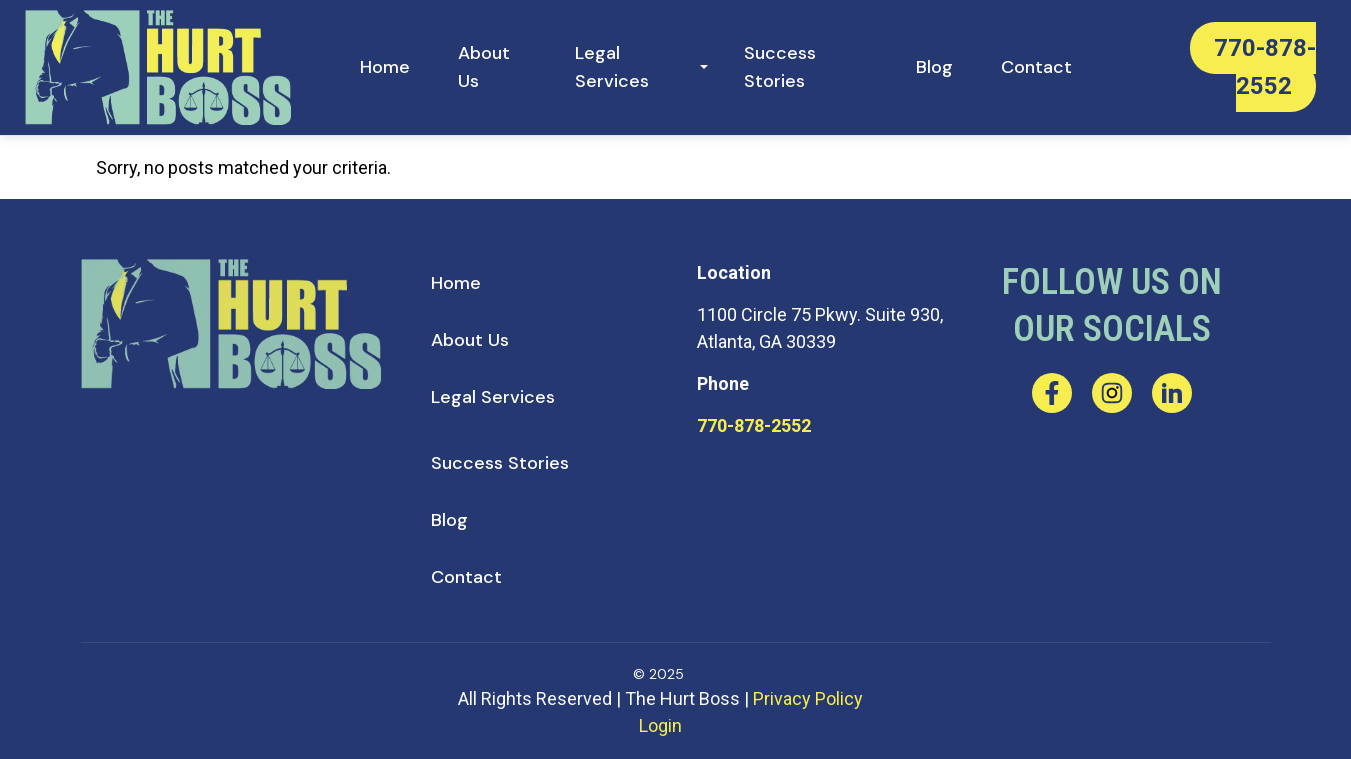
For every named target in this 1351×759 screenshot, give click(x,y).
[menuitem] (385, 67)
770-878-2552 (754, 425)
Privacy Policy (808, 698)
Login (660, 725)
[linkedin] (1172, 393)
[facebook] (1052, 393)
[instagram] (1112, 393)
